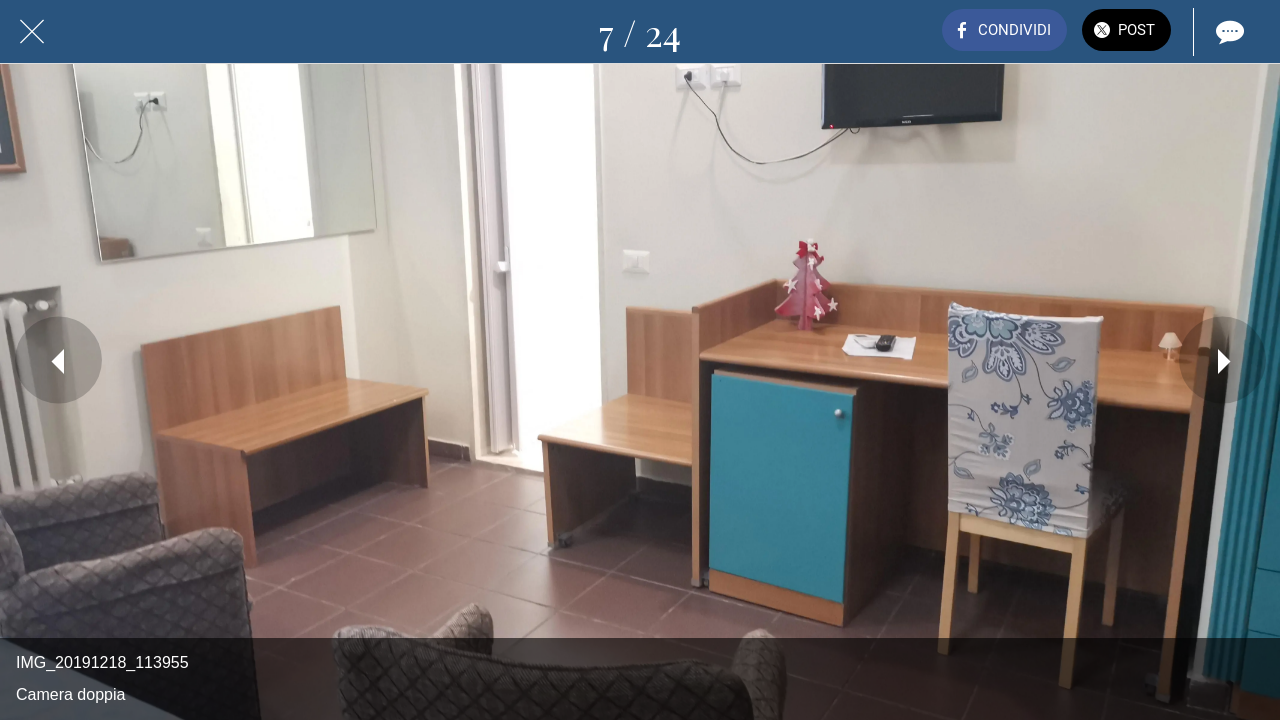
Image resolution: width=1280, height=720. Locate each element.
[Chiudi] (32, 32)
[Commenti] (1228, 32)
